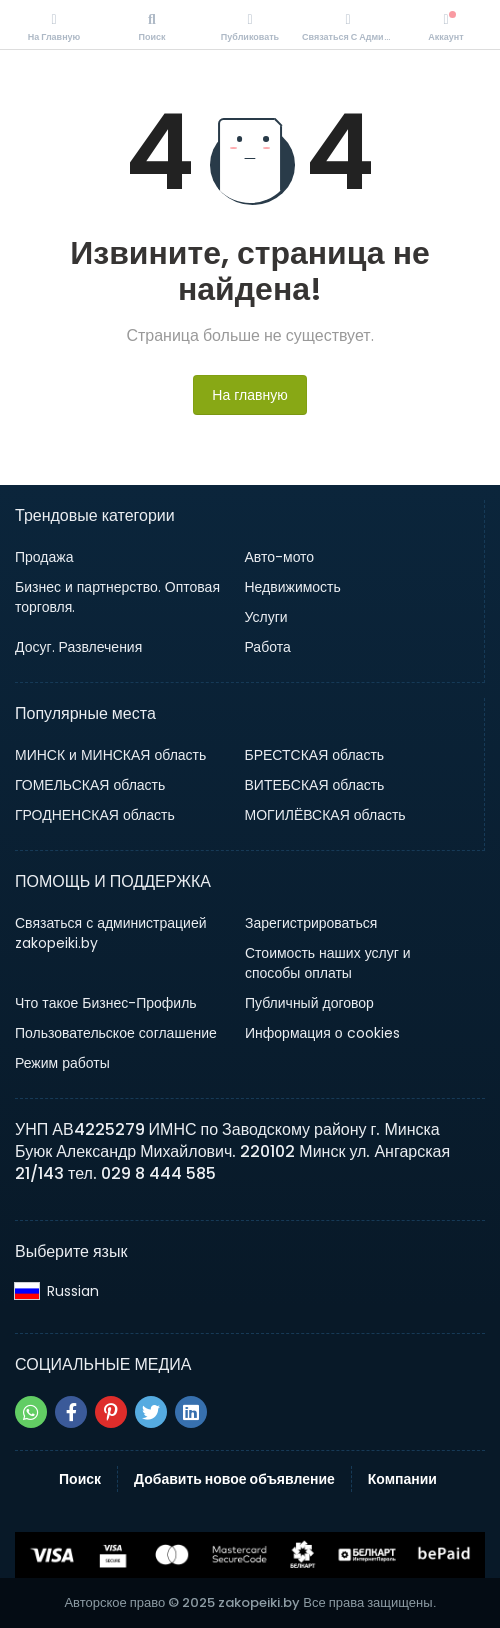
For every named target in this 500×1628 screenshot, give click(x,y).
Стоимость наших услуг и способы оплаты (328, 963)
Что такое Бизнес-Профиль (106, 1003)
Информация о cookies (322, 1033)
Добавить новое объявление (234, 1479)
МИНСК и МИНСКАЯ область (110, 755)
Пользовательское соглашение (116, 1033)
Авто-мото (280, 557)
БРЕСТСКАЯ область (315, 755)
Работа (268, 647)
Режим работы (62, 1063)
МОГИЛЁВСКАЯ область (325, 815)
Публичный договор (309, 1003)
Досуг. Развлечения (78, 647)
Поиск (80, 1479)
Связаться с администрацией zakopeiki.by (111, 933)
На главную (249, 395)
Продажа (44, 557)
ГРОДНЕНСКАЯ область (95, 815)
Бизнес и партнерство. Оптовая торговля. (117, 597)
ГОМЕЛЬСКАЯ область (90, 785)
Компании (402, 1479)
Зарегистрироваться (311, 923)
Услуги (266, 617)
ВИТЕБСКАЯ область (315, 785)
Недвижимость (293, 587)
